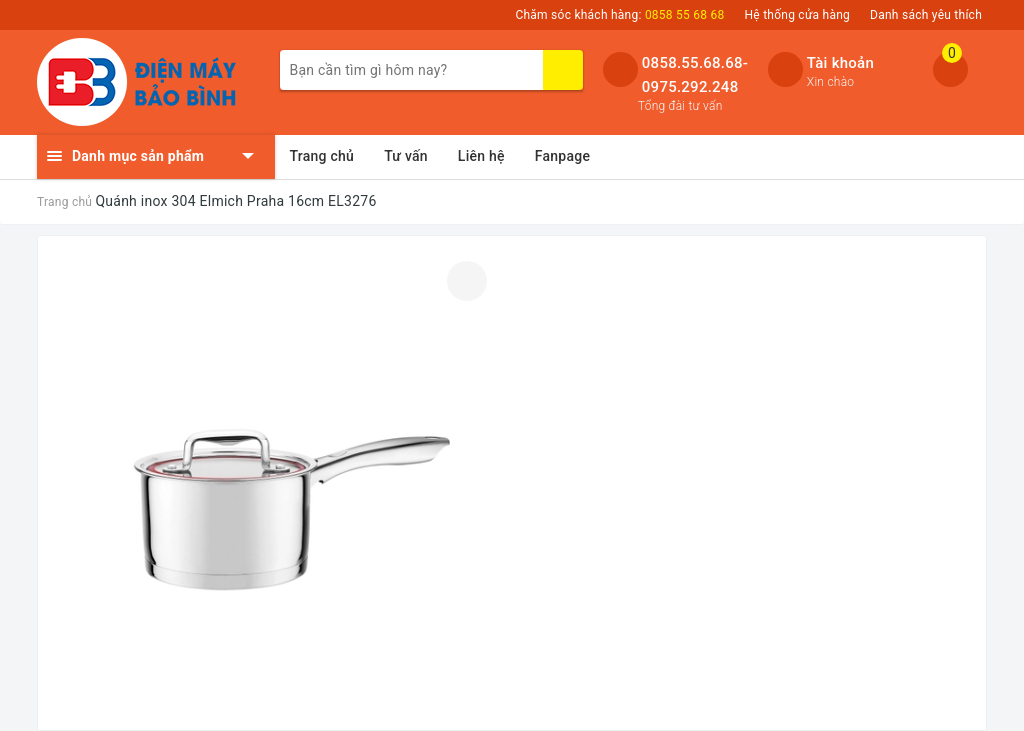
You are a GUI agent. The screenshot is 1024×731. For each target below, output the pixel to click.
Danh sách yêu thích (926, 15)
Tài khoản (840, 63)
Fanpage (562, 156)
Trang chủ (322, 156)
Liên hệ (481, 156)
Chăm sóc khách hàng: (619, 15)
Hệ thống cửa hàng (798, 15)
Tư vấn (406, 156)
